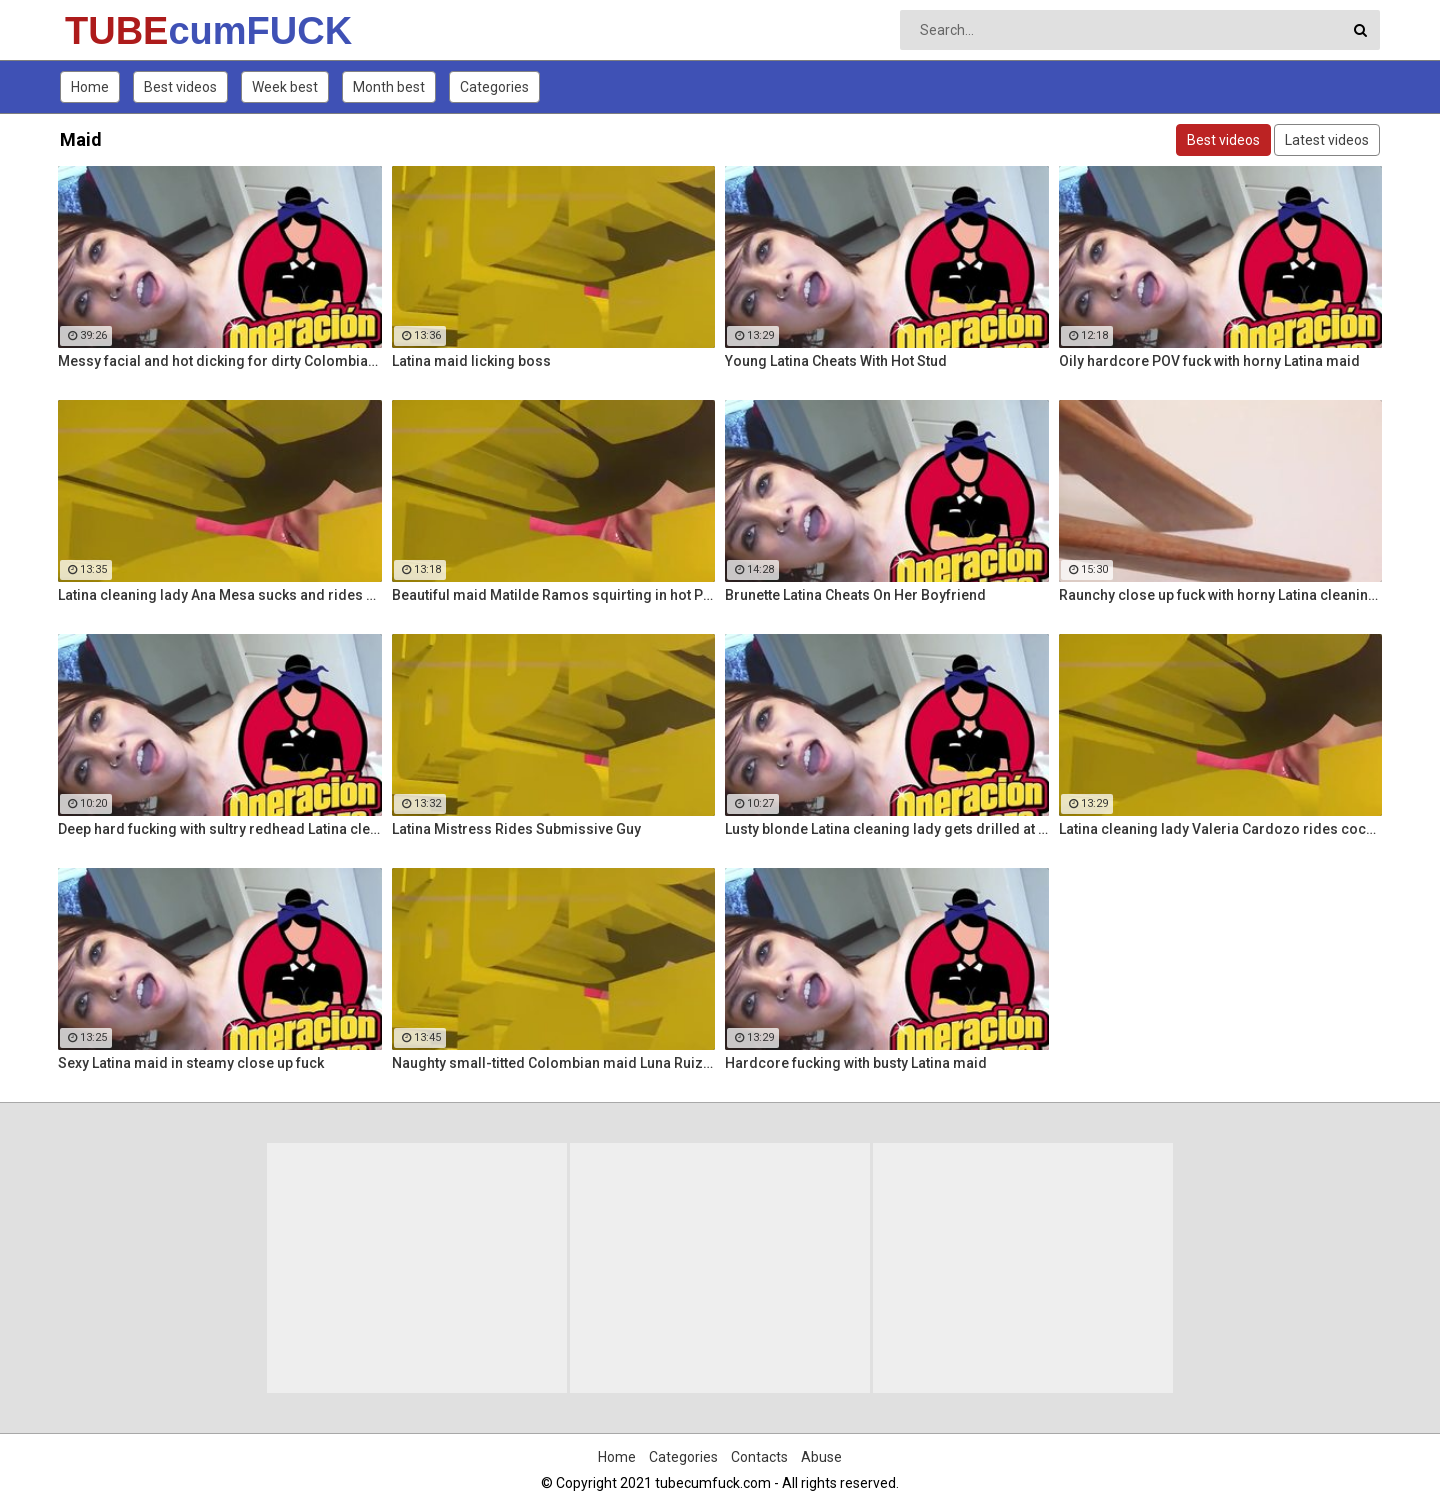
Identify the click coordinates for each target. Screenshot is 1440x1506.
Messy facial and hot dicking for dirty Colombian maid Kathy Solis (220, 361)
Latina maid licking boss (471, 361)
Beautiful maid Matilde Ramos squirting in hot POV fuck (554, 595)
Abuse (821, 1457)
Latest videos (1327, 140)
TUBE (117, 31)
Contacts (759, 1457)
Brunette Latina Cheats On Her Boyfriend (855, 595)
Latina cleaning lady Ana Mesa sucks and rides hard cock (220, 595)
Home (90, 87)
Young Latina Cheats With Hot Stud (836, 361)
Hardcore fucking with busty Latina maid (856, 1063)
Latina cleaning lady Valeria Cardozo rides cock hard (1221, 829)
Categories (494, 87)
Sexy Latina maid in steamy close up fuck (191, 1063)
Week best (285, 87)
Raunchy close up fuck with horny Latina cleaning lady (1221, 595)
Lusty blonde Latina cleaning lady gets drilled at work (887, 829)
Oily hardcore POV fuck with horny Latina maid (1209, 361)
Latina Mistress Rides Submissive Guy (516, 829)
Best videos (180, 87)
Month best (389, 87)
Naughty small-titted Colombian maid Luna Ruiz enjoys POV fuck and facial (554, 1063)
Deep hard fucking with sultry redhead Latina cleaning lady (220, 829)
